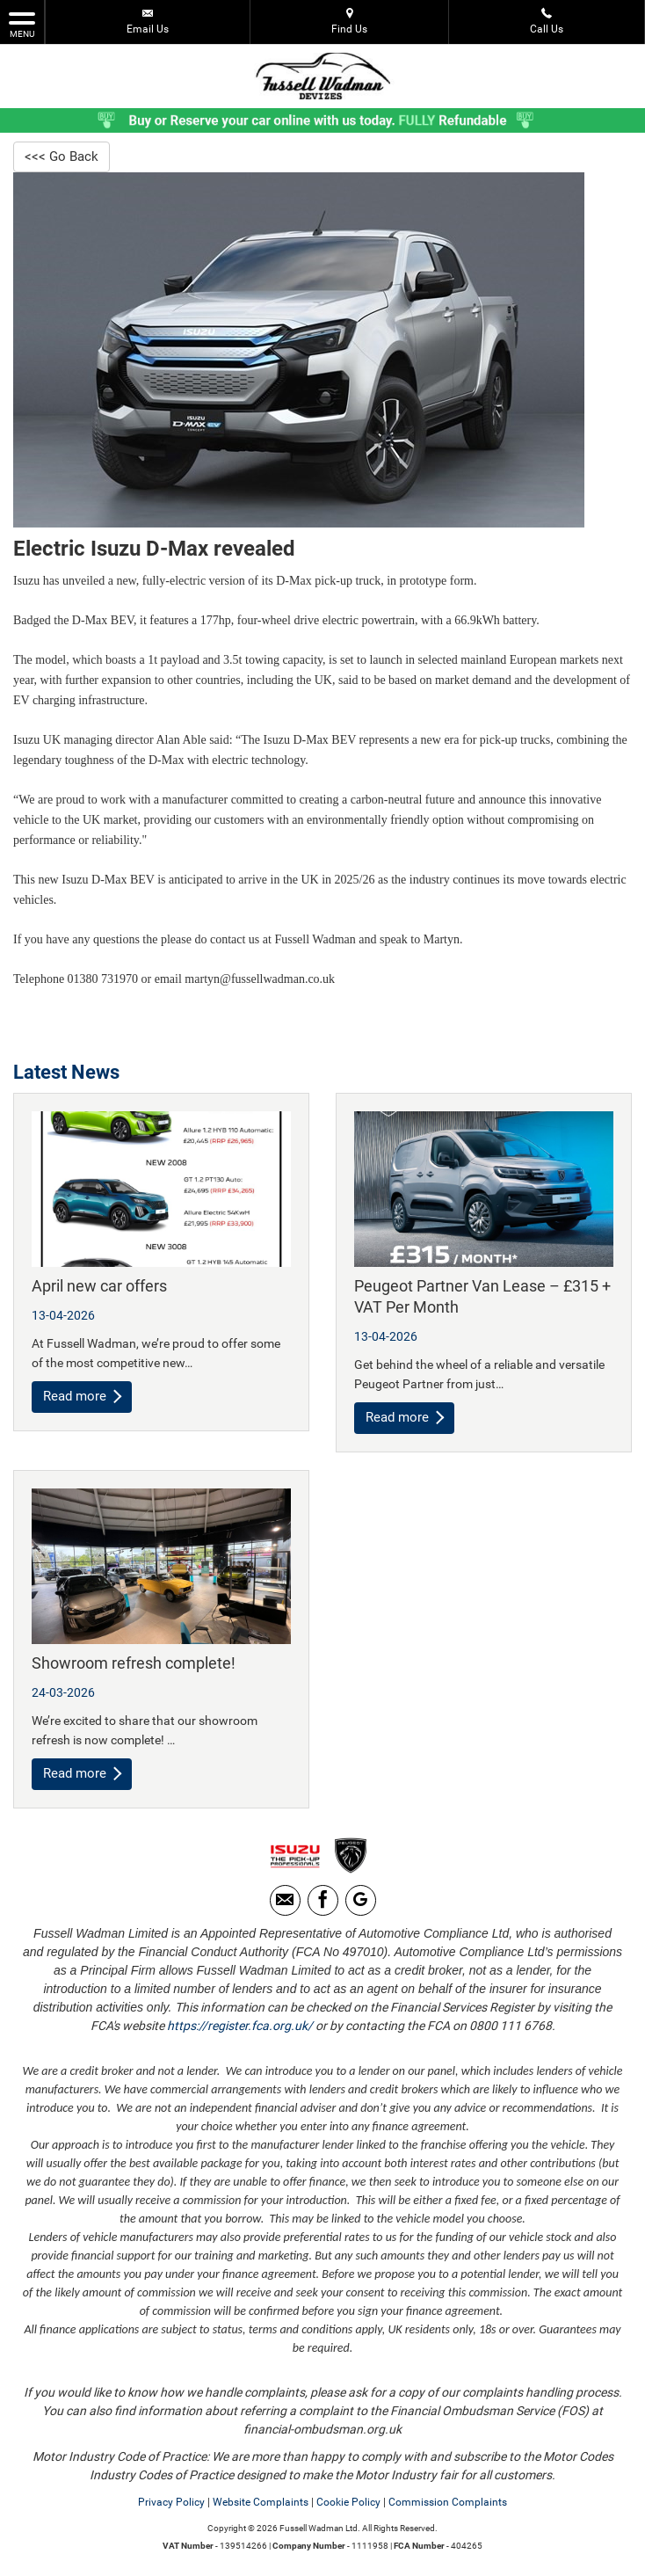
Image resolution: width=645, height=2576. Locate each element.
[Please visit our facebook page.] (323, 1903)
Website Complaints (260, 2506)
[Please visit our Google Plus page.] (360, 1903)
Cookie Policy (348, 2506)
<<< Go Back (63, 157)
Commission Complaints (447, 2506)
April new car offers (99, 1287)
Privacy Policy (171, 2506)
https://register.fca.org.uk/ (240, 2029)
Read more (84, 1398)
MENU (22, 24)
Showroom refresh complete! (134, 1664)
